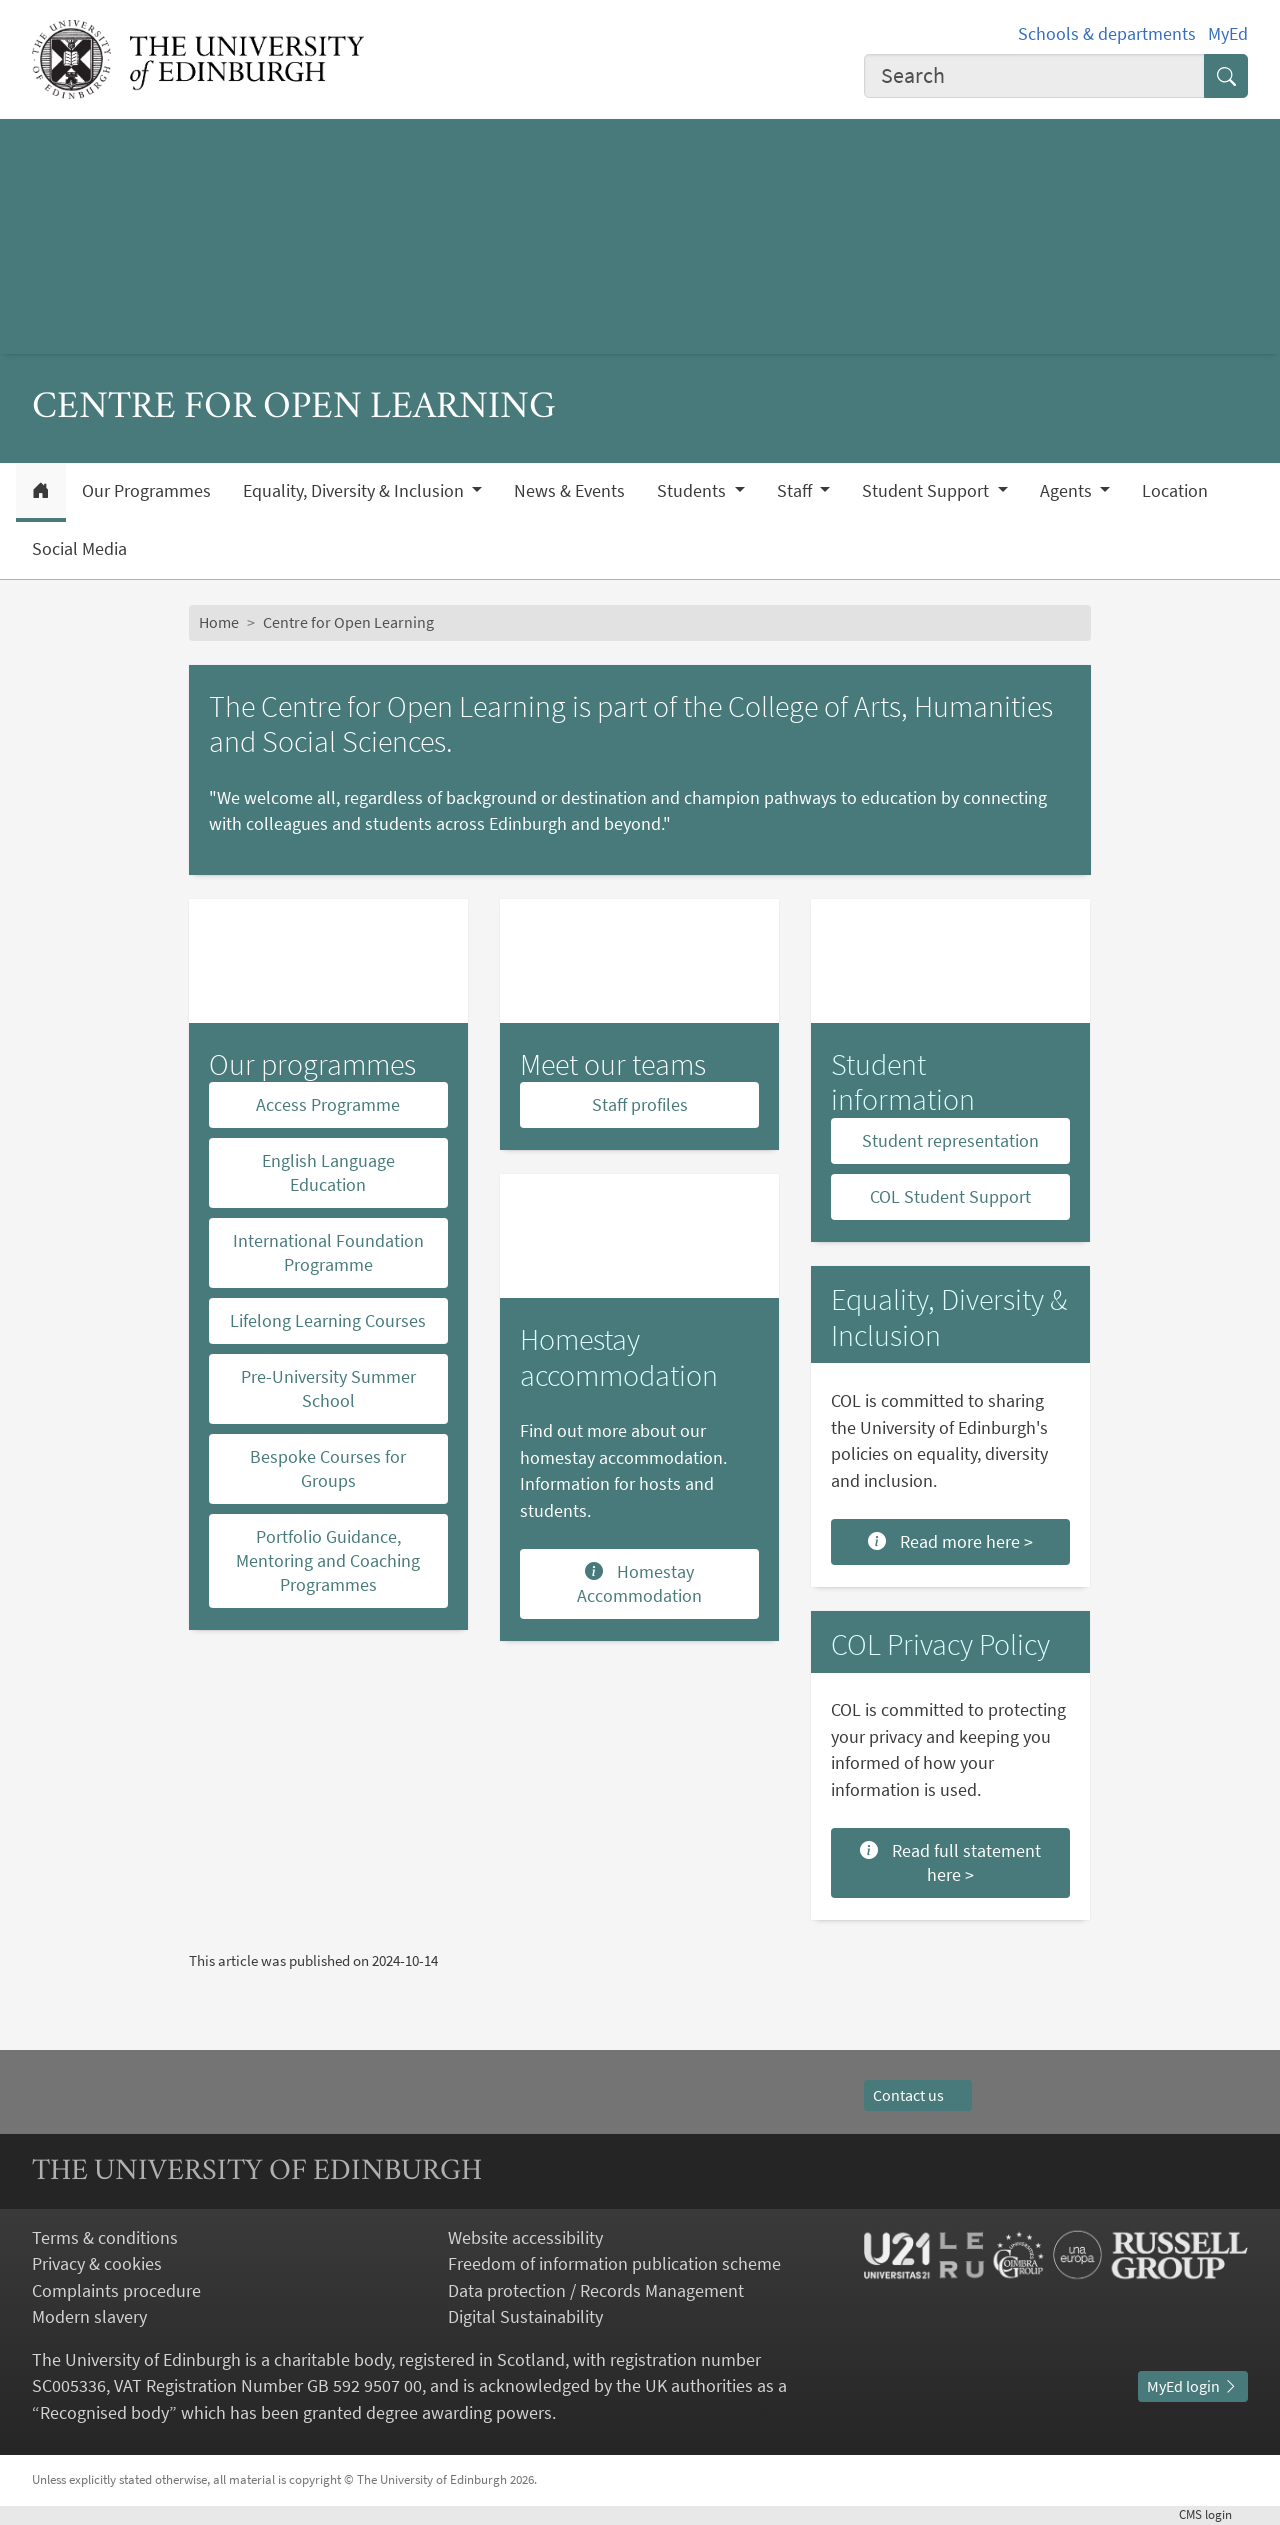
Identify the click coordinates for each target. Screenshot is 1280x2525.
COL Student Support (950, 1196)
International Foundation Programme (328, 1252)
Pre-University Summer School (328, 1388)
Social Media (79, 549)
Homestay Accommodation (639, 1583)
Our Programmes (146, 491)
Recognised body (104, 2413)
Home (219, 622)
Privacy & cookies (97, 2264)
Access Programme (328, 1104)
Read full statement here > (950, 1862)
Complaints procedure (116, 2291)
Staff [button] (796, 491)
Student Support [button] (927, 491)
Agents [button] (1068, 491)
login (1213, 2514)
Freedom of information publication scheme (614, 2264)
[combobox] (1034, 76)
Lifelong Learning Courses (328, 1320)
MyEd (1228, 34)
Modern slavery (89, 2317)
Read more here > (950, 1541)
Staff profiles (640, 1104)
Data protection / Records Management (596, 2291)
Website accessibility (525, 2238)
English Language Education (328, 1172)
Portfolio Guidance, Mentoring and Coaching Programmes (328, 1560)
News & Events (569, 491)
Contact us (918, 2095)
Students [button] (693, 491)
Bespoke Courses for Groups (328, 1468)
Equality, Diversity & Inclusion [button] (355, 491)
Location (1175, 491)
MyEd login (1193, 2386)
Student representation (950, 1140)
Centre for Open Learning (348, 622)
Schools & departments (1107, 34)
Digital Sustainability (525, 2317)
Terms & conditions (105, 2238)
